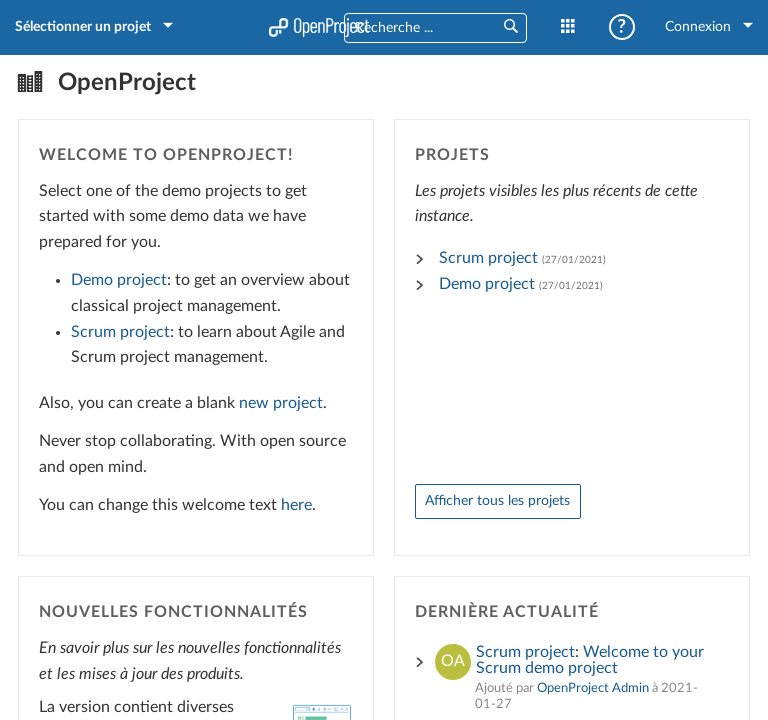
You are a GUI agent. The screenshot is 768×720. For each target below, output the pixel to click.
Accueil (319, 27)
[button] (510, 27)
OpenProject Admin (593, 686)
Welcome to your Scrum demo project (590, 658)
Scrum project (122, 330)
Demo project (121, 279)
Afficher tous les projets (497, 498)
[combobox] (415, 29)
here (298, 503)
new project (283, 401)
